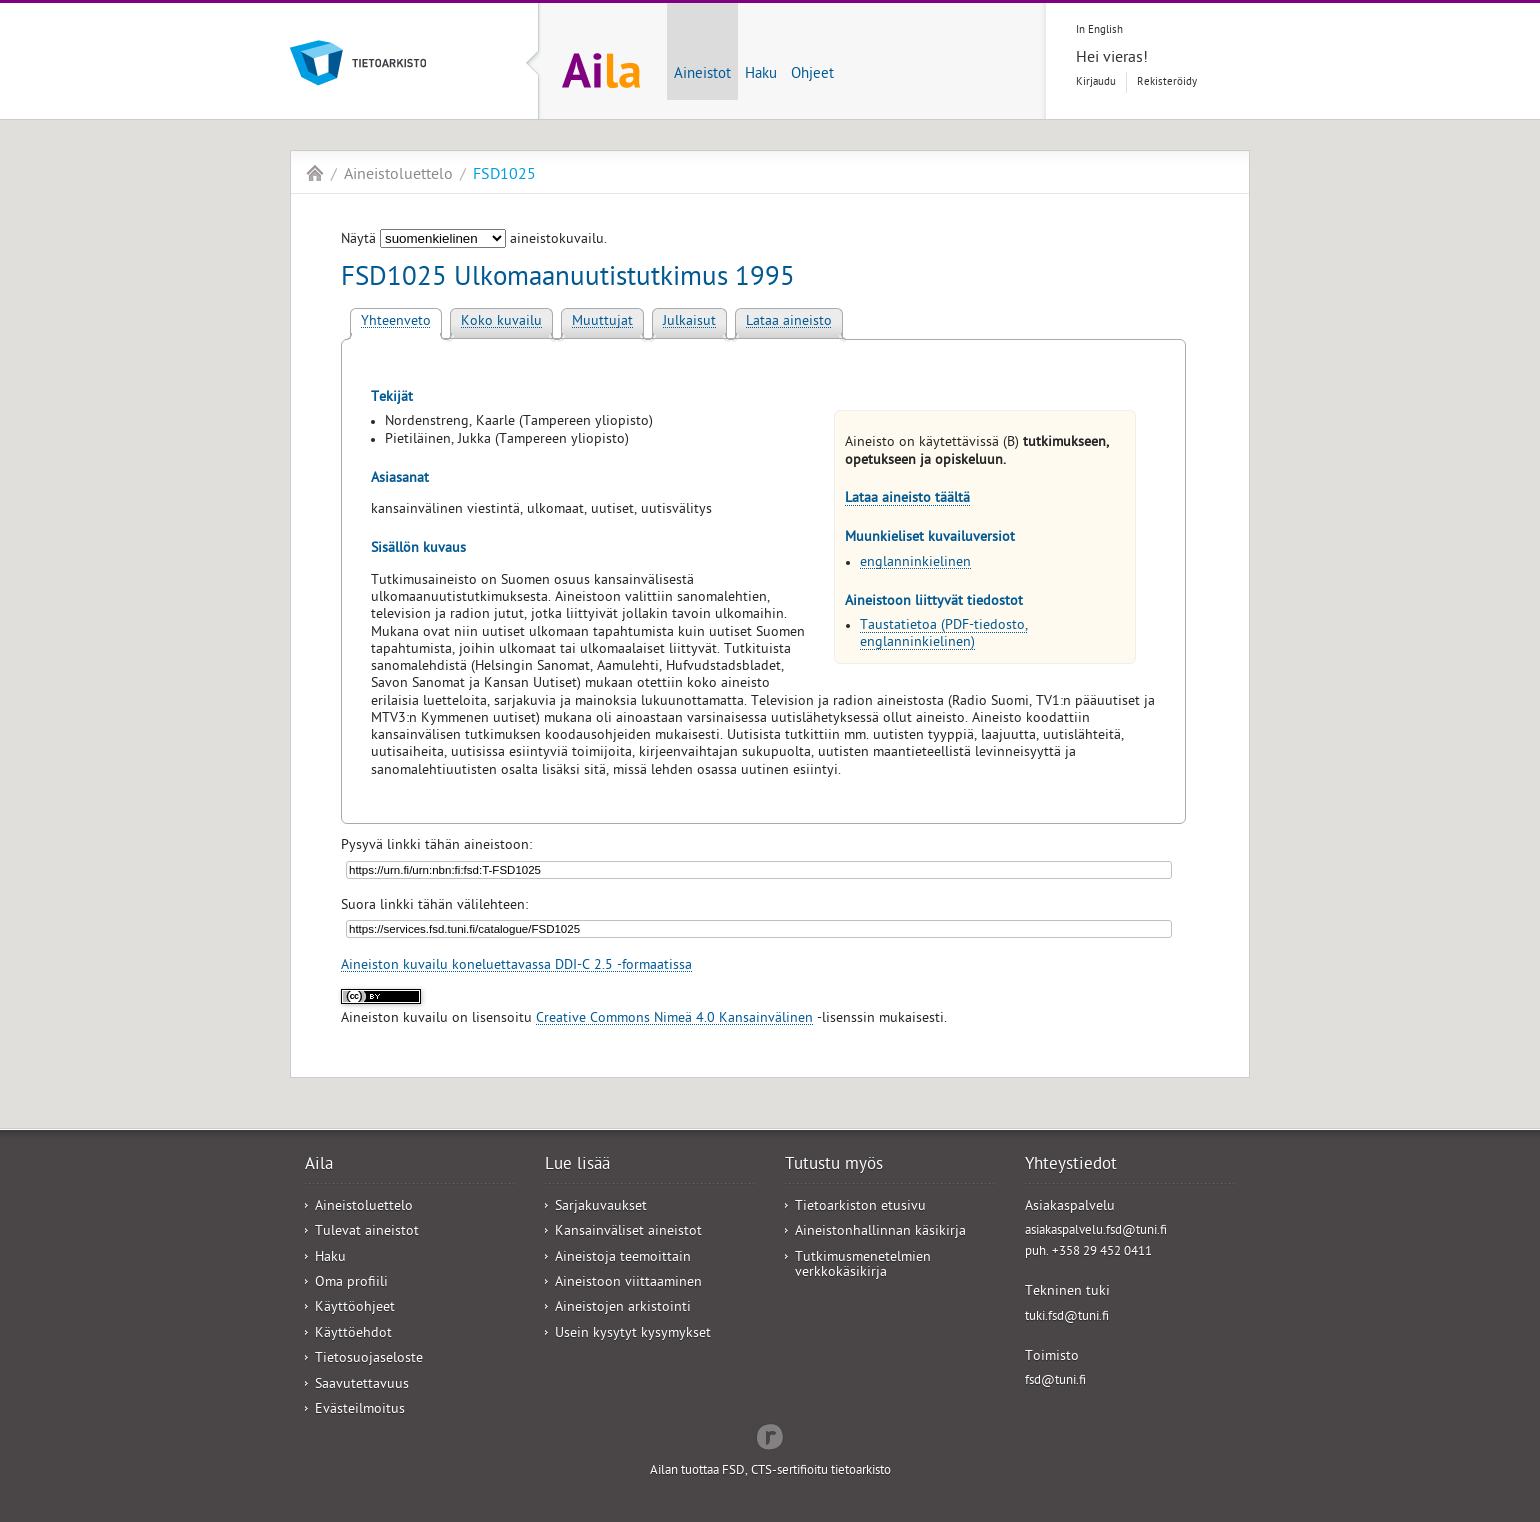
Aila (315, 173)
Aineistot (702, 75)
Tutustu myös (834, 1166)
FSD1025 (504, 176)
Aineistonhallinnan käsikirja (880, 1232)
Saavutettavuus (362, 1385)
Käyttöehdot (353, 1334)
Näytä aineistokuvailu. (474, 240)
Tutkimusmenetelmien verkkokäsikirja (863, 1266)
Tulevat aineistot (367, 1232)
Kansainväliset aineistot (628, 1232)
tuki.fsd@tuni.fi (1067, 1317)
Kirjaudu (1096, 82)
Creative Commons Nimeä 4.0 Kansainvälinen (674, 1019)
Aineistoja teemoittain (623, 1258)
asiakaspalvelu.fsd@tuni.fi (1096, 1231)
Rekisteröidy (1167, 82)
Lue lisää (577, 1166)
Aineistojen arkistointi (623, 1308)
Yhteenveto (396, 322)
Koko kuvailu (501, 322)
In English (1099, 30)
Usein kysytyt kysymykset (633, 1334)
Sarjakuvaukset (601, 1207)
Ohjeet (812, 75)
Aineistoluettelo (398, 176)
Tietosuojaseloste (369, 1359)
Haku (761, 75)
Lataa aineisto (789, 322)
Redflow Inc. (770, 1435)
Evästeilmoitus (360, 1410)
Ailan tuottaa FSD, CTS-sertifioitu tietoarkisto (770, 1471)
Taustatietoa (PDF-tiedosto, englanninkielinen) (944, 635)
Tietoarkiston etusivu (860, 1207)
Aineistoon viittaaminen (628, 1283)
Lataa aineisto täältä (907, 499)
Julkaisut (689, 322)
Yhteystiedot (1071, 1166)
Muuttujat (602, 322)
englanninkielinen (915, 563)
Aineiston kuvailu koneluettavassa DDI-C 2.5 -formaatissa (516, 966)
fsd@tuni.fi (1055, 1381)
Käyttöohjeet (355, 1308)
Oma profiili (351, 1283)
